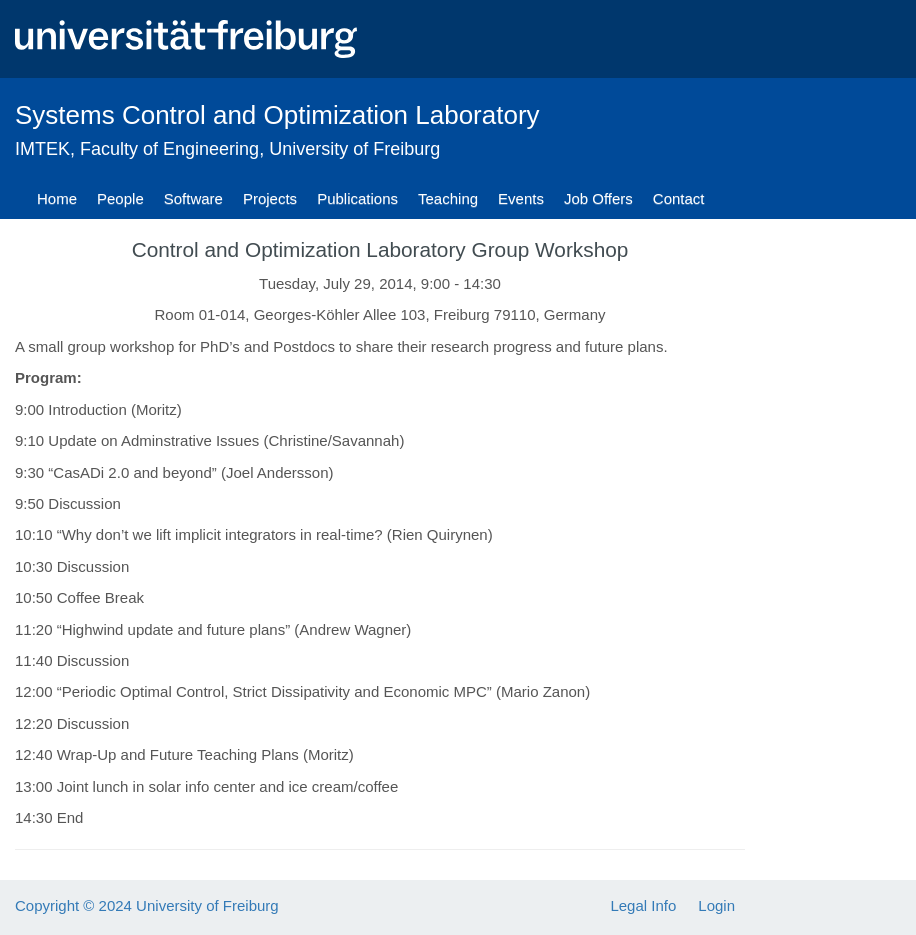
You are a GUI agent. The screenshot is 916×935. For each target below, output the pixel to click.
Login (716, 905)
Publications (357, 198)
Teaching (448, 198)
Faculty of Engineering (169, 149)
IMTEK (42, 149)
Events (521, 198)
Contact (679, 198)
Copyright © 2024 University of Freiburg (147, 905)
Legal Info (643, 905)
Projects (270, 198)
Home (57, 198)
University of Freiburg (354, 149)
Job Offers (598, 198)
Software (193, 198)
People (120, 198)
